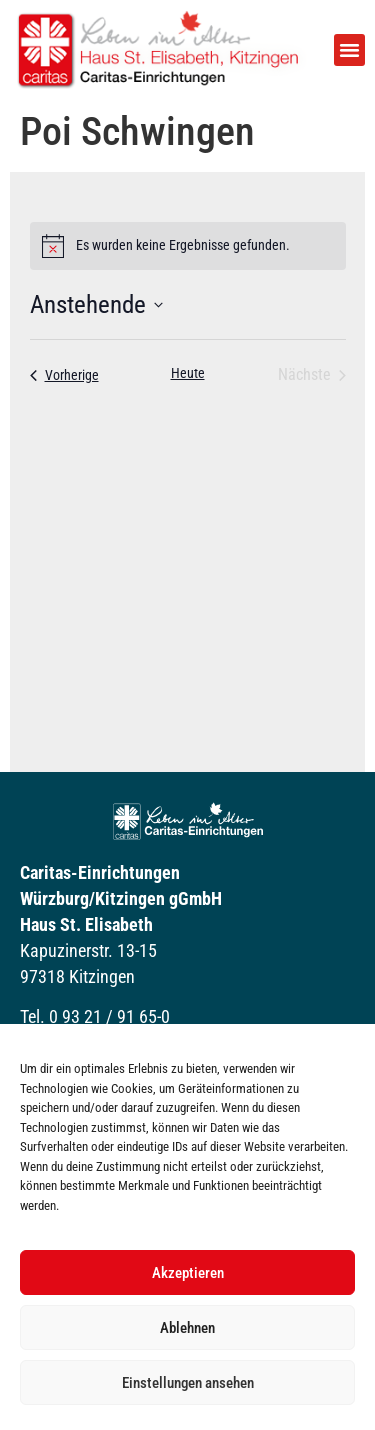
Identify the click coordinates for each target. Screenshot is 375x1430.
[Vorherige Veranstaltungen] (64, 375)
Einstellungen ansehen (188, 1383)
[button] (350, 50)
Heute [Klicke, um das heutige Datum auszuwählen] (188, 373)
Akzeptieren (188, 1273)
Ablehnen (187, 1328)
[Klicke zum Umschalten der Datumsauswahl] (96, 305)
